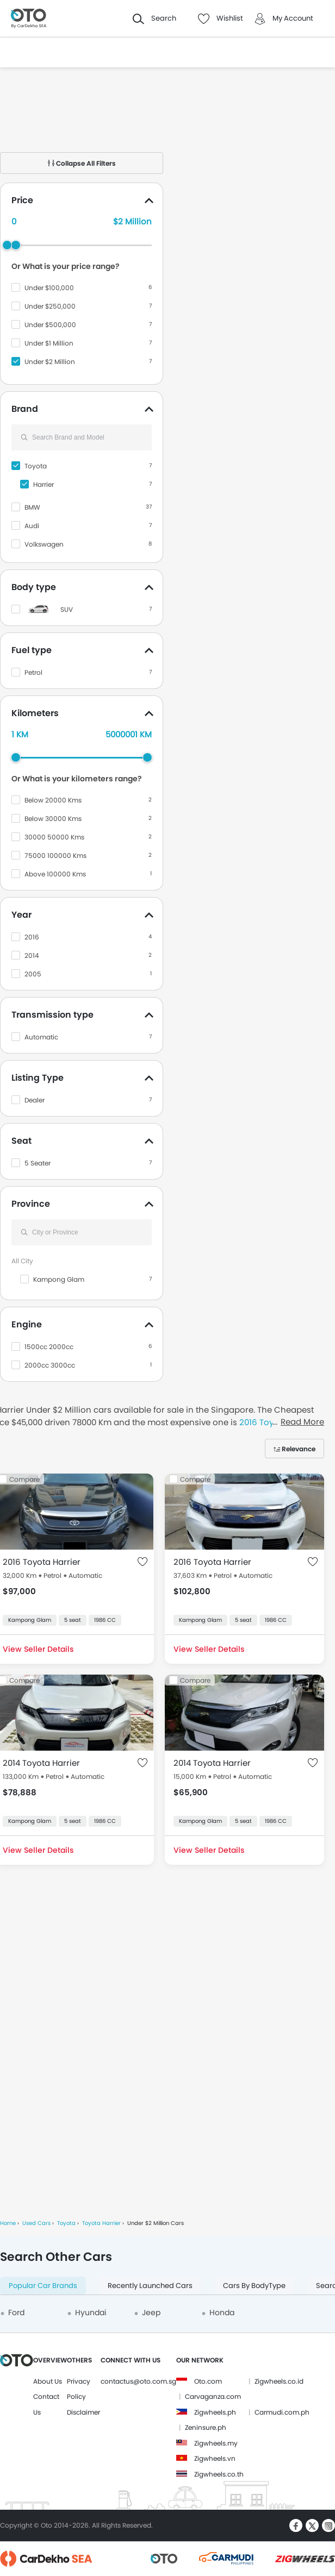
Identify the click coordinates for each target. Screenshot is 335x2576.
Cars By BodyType (254, 2285)
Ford (16, 2312)
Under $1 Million (48, 343)
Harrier (43, 484)
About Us (47, 2381)
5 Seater (37, 1163)
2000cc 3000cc (49, 1365)
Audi (31, 525)
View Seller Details (208, 1649)
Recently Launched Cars (150, 2285)
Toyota (35, 466)
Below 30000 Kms (53, 818)
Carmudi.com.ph (282, 2412)
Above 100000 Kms (55, 874)
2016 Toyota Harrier (41, 1562)
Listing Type (37, 1077)
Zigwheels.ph (215, 2412)
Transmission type (52, 1014)
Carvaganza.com (213, 2396)
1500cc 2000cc (48, 1346)
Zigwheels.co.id (279, 2381)
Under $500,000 (50, 324)
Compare (195, 1479)
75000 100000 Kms (55, 855)
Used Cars (36, 2223)
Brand (24, 409)
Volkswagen (44, 544)
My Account (292, 18)
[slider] (16, 245)
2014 (31, 955)
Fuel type (31, 650)
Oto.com (208, 2381)
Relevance (298, 1448)
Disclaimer (83, 2412)
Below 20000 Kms (53, 800)
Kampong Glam (58, 1279)
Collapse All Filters (82, 163)
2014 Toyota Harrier (41, 1763)
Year (21, 914)
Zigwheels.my (216, 2443)
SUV (66, 609)
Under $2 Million (49, 361)
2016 (31, 937)
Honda (221, 2312)
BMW (32, 507)
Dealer (34, 1100)
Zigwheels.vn (214, 2458)
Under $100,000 (49, 287)
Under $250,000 (50, 306)
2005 (32, 974)
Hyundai (90, 2312)
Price (22, 200)
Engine (26, 1324)
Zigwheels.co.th (219, 2474)
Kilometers (35, 713)
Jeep (151, 2312)
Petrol (33, 672)
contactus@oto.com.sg (138, 2381)
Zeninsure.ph (205, 2427)
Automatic (41, 1037)
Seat (21, 1141)
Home (8, 2223)
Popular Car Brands (43, 2285)
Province (30, 1204)
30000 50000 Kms (54, 837)
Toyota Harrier (101, 2223)
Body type (33, 587)
